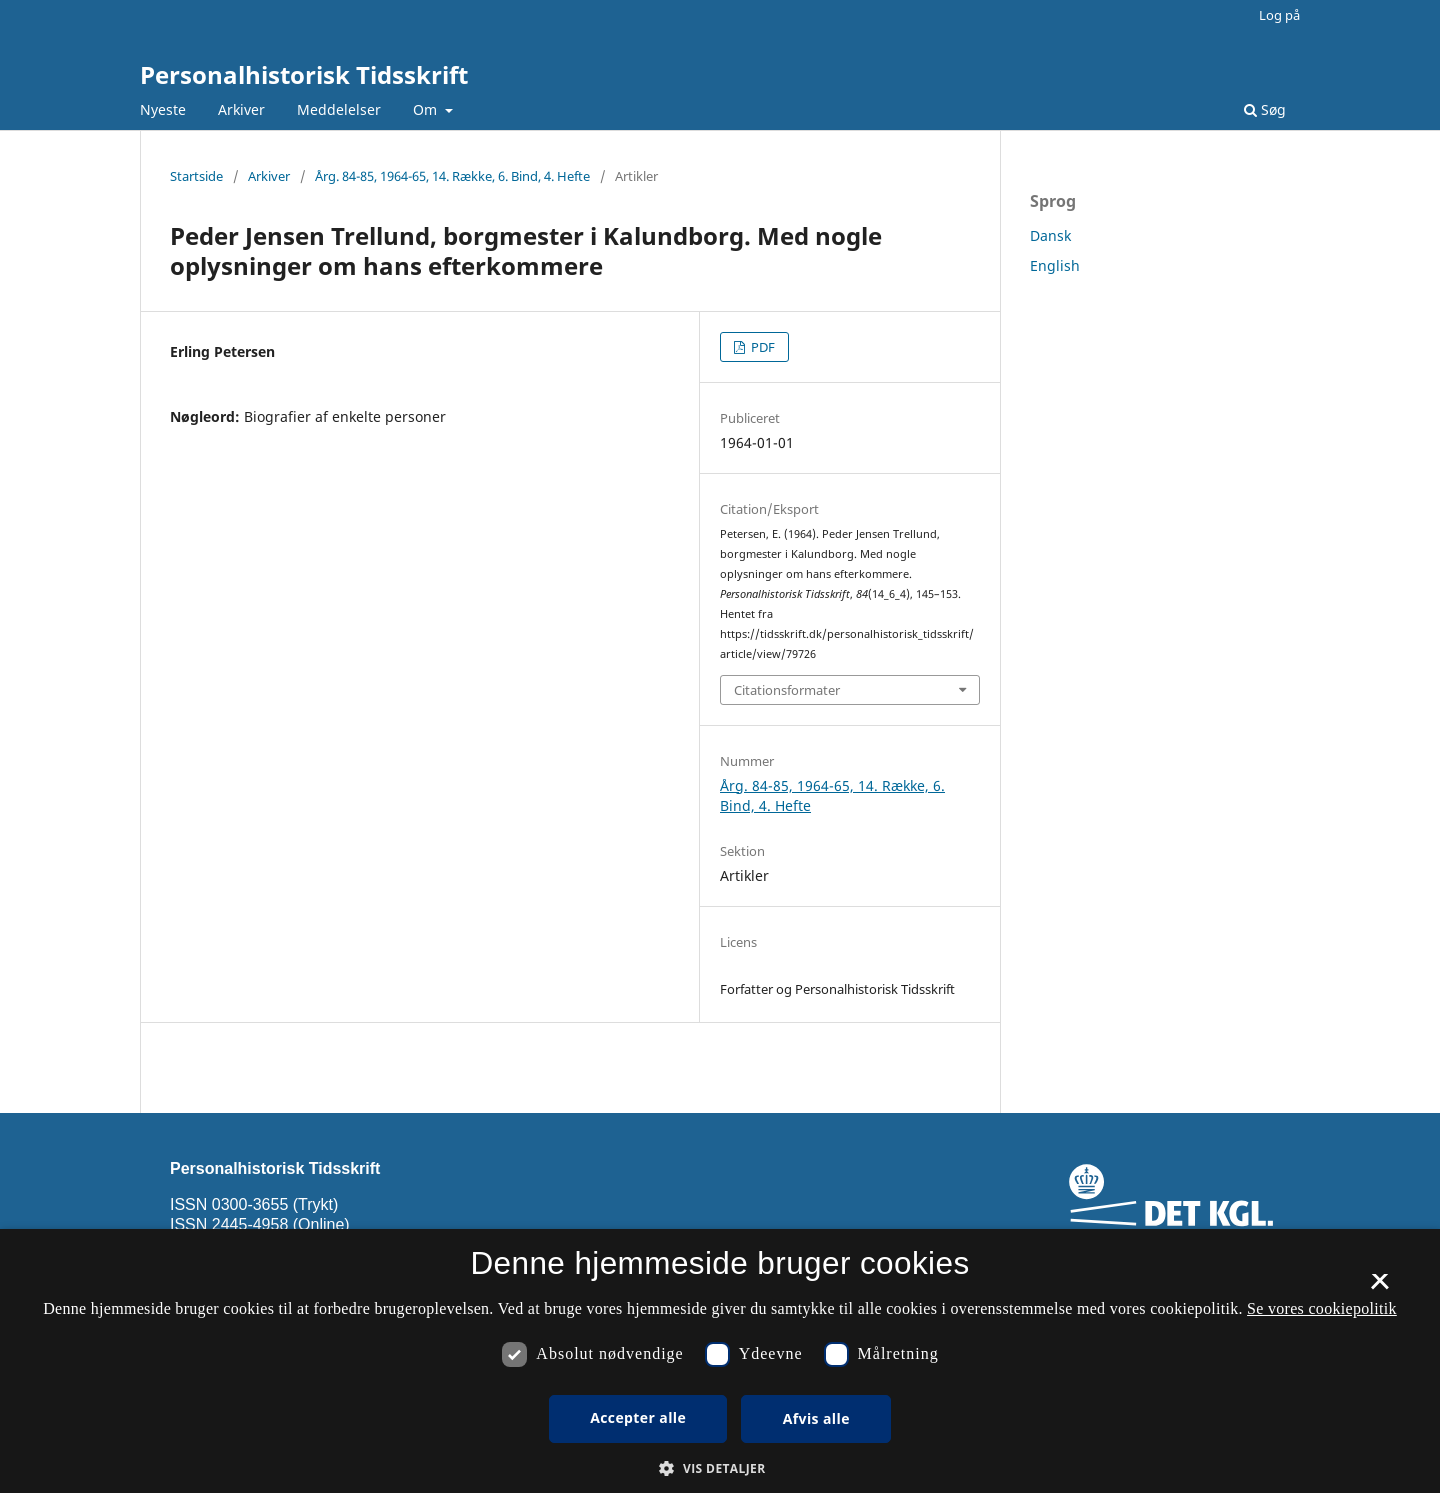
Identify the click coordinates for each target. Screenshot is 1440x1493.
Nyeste (163, 109)
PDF (761, 347)
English (1055, 265)
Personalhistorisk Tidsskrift (304, 74)
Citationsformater (787, 690)
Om (427, 109)
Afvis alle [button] (816, 1418)
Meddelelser (339, 109)
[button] (719, 1468)
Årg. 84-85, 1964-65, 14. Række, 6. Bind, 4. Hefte (452, 176)
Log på (1279, 15)
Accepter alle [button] (638, 1417)
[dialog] (720, 1361)
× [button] (1379, 1288)
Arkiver (241, 109)
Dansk (1050, 235)
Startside (196, 176)
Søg (1265, 109)
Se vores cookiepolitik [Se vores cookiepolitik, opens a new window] (1322, 1308)
